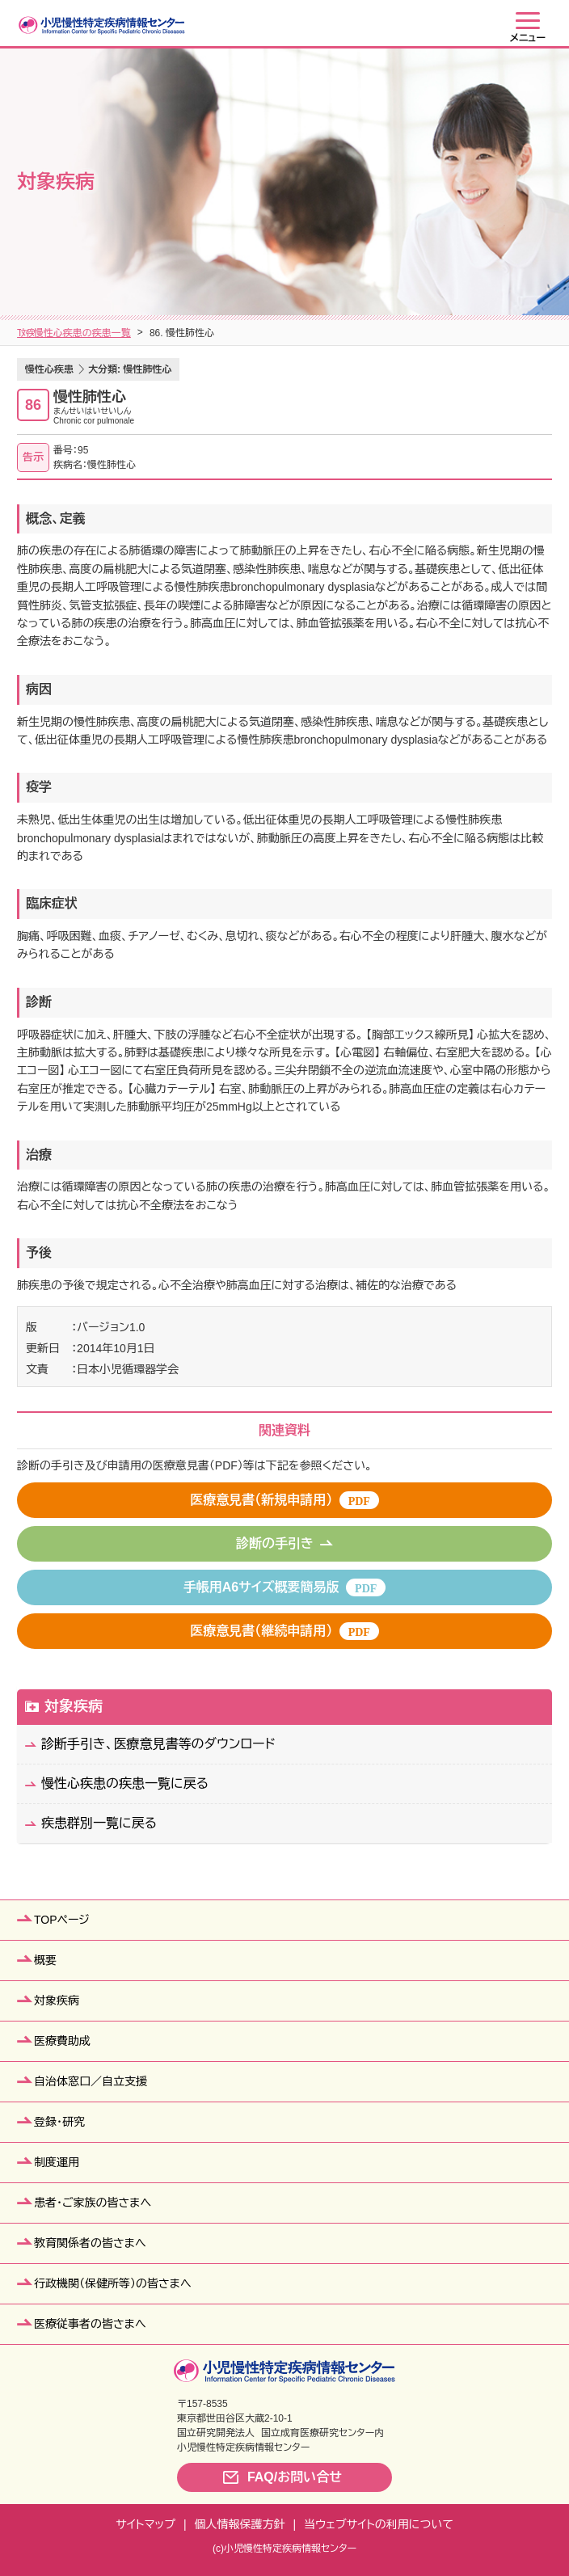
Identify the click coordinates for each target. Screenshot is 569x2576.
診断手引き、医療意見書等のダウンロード (158, 1744)
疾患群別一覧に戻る (99, 1823)
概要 (45, 1960)
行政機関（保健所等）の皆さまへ (113, 2283)
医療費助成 (62, 2040)
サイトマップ (145, 2524)
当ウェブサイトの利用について (378, 2524)
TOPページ (62, 1919)
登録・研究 (59, 2121)
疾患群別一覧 (142, 333)
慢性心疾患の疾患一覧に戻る (125, 1783)
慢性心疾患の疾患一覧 (238, 333)
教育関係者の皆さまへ (90, 2243)
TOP (26, 333)
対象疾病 (75, 333)
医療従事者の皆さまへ (90, 2323)
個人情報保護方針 (240, 2524)
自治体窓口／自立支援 (90, 2081)
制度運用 (56, 2162)
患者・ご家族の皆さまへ (92, 2202)
